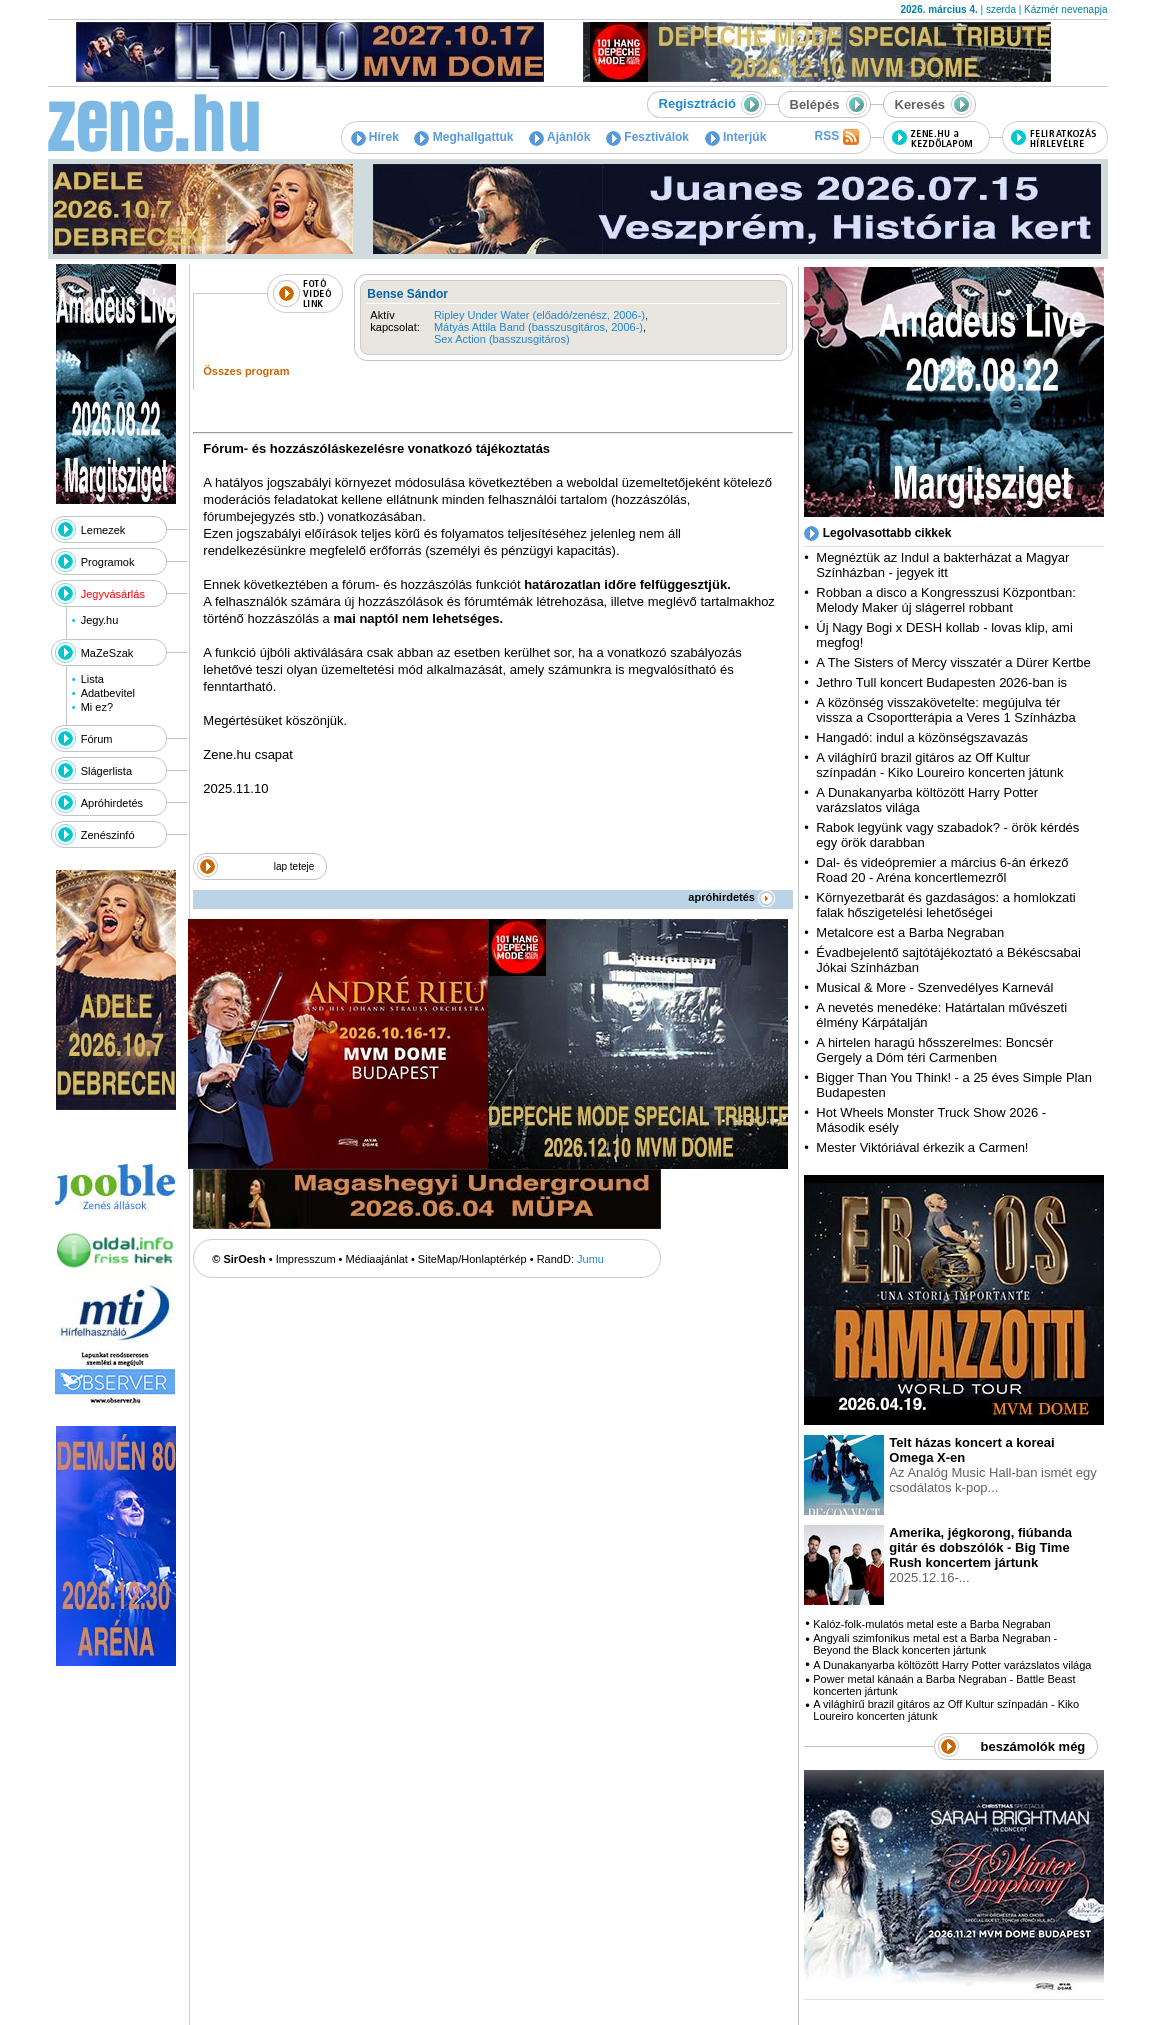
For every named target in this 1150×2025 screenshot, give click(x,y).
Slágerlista (106, 771)
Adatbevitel (108, 693)
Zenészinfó (108, 835)
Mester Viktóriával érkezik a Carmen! (922, 1147)
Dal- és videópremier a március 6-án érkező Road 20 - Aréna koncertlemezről (942, 870)
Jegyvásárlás (113, 594)
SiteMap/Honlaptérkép (472, 1259)
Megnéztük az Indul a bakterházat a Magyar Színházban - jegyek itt (942, 565)
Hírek (375, 137)
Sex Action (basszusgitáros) (502, 339)
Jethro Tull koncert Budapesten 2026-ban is (941, 682)
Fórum (97, 739)
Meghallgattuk (463, 137)
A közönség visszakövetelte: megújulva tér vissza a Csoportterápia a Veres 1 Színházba (945, 710)
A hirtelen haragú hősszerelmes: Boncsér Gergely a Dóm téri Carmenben (934, 1050)
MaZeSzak (107, 653)
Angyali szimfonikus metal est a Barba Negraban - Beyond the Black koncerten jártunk (935, 1644)
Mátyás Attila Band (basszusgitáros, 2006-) (538, 327)
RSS (836, 137)
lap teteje (294, 866)
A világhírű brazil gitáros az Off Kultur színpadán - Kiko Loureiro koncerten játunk (939, 765)
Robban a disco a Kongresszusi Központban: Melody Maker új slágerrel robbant (945, 600)
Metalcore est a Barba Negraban (910, 932)
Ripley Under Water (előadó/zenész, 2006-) (539, 315)
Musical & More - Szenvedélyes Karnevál (934, 987)
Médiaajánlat (377, 1259)
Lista (92, 679)
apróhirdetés (731, 897)
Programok (108, 562)
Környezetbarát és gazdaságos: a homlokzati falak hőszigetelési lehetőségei (945, 905)
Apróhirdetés (112, 803)
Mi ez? (97, 707)
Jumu (590, 1259)
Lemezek (103, 530)
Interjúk (736, 137)
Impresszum (306, 1259)
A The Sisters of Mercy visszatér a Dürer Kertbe (953, 662)
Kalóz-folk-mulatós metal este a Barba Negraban (931, 1624)
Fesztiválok (647, 137)
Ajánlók (559, 137)
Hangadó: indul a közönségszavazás (922, 737)
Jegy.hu (100, 620)
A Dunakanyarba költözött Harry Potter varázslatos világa (952, 1665)
